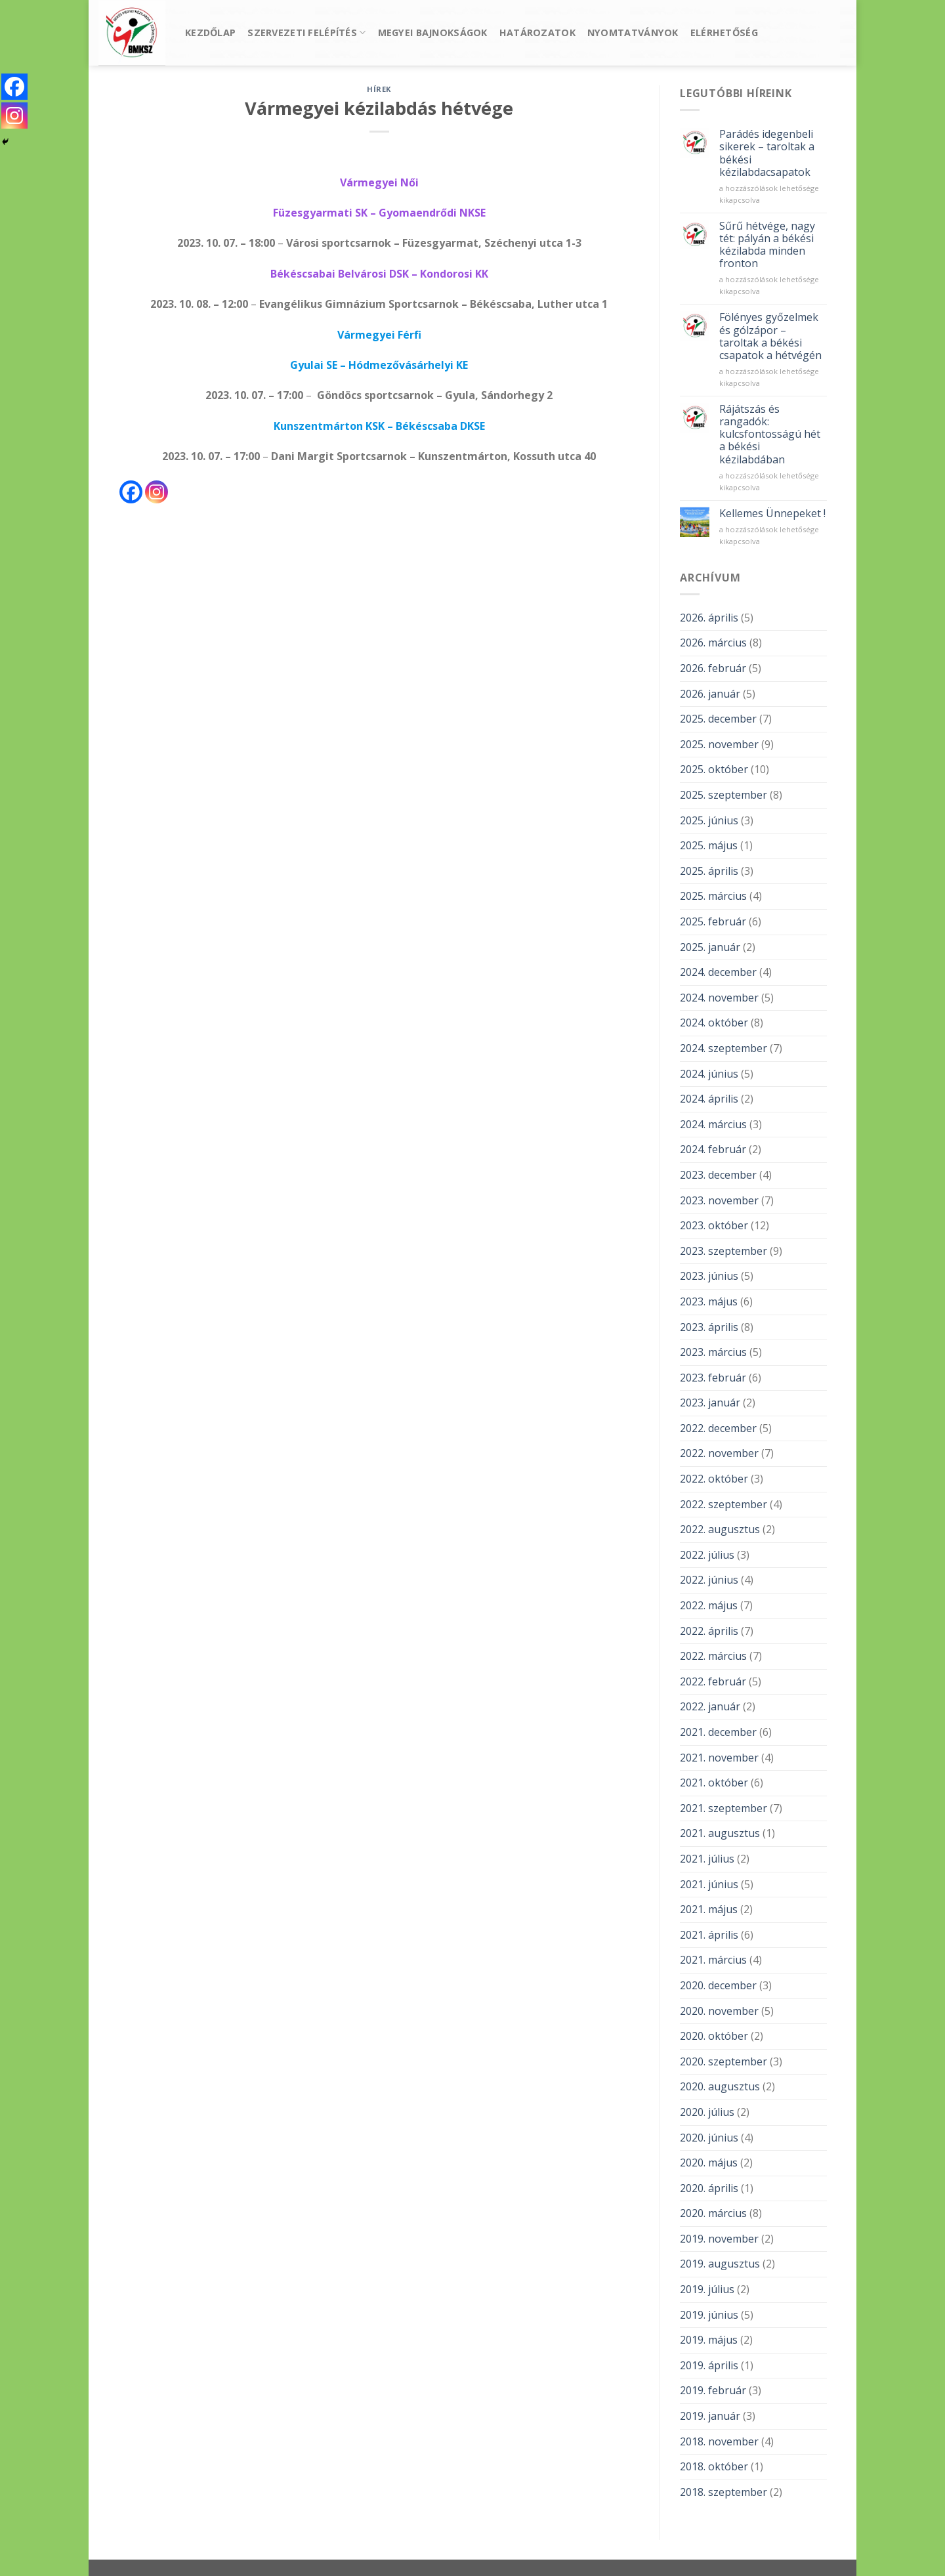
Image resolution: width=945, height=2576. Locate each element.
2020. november (719, 2011)
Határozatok (537, 32)
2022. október (714, 1478)
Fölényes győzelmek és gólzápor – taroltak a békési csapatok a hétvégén (770, 336)
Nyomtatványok (633, 32)
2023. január (710, 1402)
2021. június (709, 1884)
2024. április (709, 1098)
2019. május (709, 2340)
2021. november (719, 1757)
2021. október (714, 1782)
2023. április (709, 1327)
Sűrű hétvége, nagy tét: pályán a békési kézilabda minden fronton (767, 245)
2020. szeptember (723, 2061)
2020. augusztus (720, 2086)
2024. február (713, 1149)
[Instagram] (156, 491)
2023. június (709, 1276)
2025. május (709, 845)
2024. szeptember (723, 1048)
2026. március (713, 642)
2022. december (718, 1428)
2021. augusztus (720, 1833)
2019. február (713, 2390)
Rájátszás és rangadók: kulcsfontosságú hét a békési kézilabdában (769, 434)
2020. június (709, 2137)
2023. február (713, 1377)
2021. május (709, 1909)
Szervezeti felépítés (306, 32)
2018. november (719, 2441)
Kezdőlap (210, 32)
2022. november (719, 1453)
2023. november (719, 1200)
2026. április (709, 617)
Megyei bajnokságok (433, 32)
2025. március (713, 896)
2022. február (713, 1681)
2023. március (713, 1352)
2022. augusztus (720, 1529)
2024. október (714, 1022)
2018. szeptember (723, 2492)
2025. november (719, 744)
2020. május (709, 2162)
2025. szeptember (723, 795)
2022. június (709, 1580)
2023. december (718, 1175)
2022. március (713, 1656)
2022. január (710, 1706)
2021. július (707, 1858)
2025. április (709, 871)
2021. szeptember (723, 1808)
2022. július (707, 1555)
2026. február (713, 668)
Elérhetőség (724, 32)
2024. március (713, 1124)
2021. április (709, 1935)
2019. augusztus (720, 2263)
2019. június (709, 2315)
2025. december (718, 718)
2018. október (714, 2466)
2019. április (709, 2365)
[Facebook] (130, 491)
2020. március (713, 2213)
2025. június (709, 820)
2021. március (713, 1960)
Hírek (379, 89)
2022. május (709, 1605)
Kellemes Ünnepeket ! (772, 513)
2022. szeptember (723, 1504)
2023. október (714, 1225)
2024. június (709, 1073)
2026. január (710, 693)
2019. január (710, 2416)
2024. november (719, 997)
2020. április (709, 2188)
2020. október (714, 2036)
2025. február (713, 921)
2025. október (714, 769)
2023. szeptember (723, 1251)
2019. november (719, 2238)
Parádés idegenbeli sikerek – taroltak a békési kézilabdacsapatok (766, 153)
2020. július (707, 2112)
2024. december (718, 972)
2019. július (707, 2289)
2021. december (718, 1732)
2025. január (710, 947)
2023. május (709, 1301)
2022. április (709, 1631)
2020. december (718, 1985)
